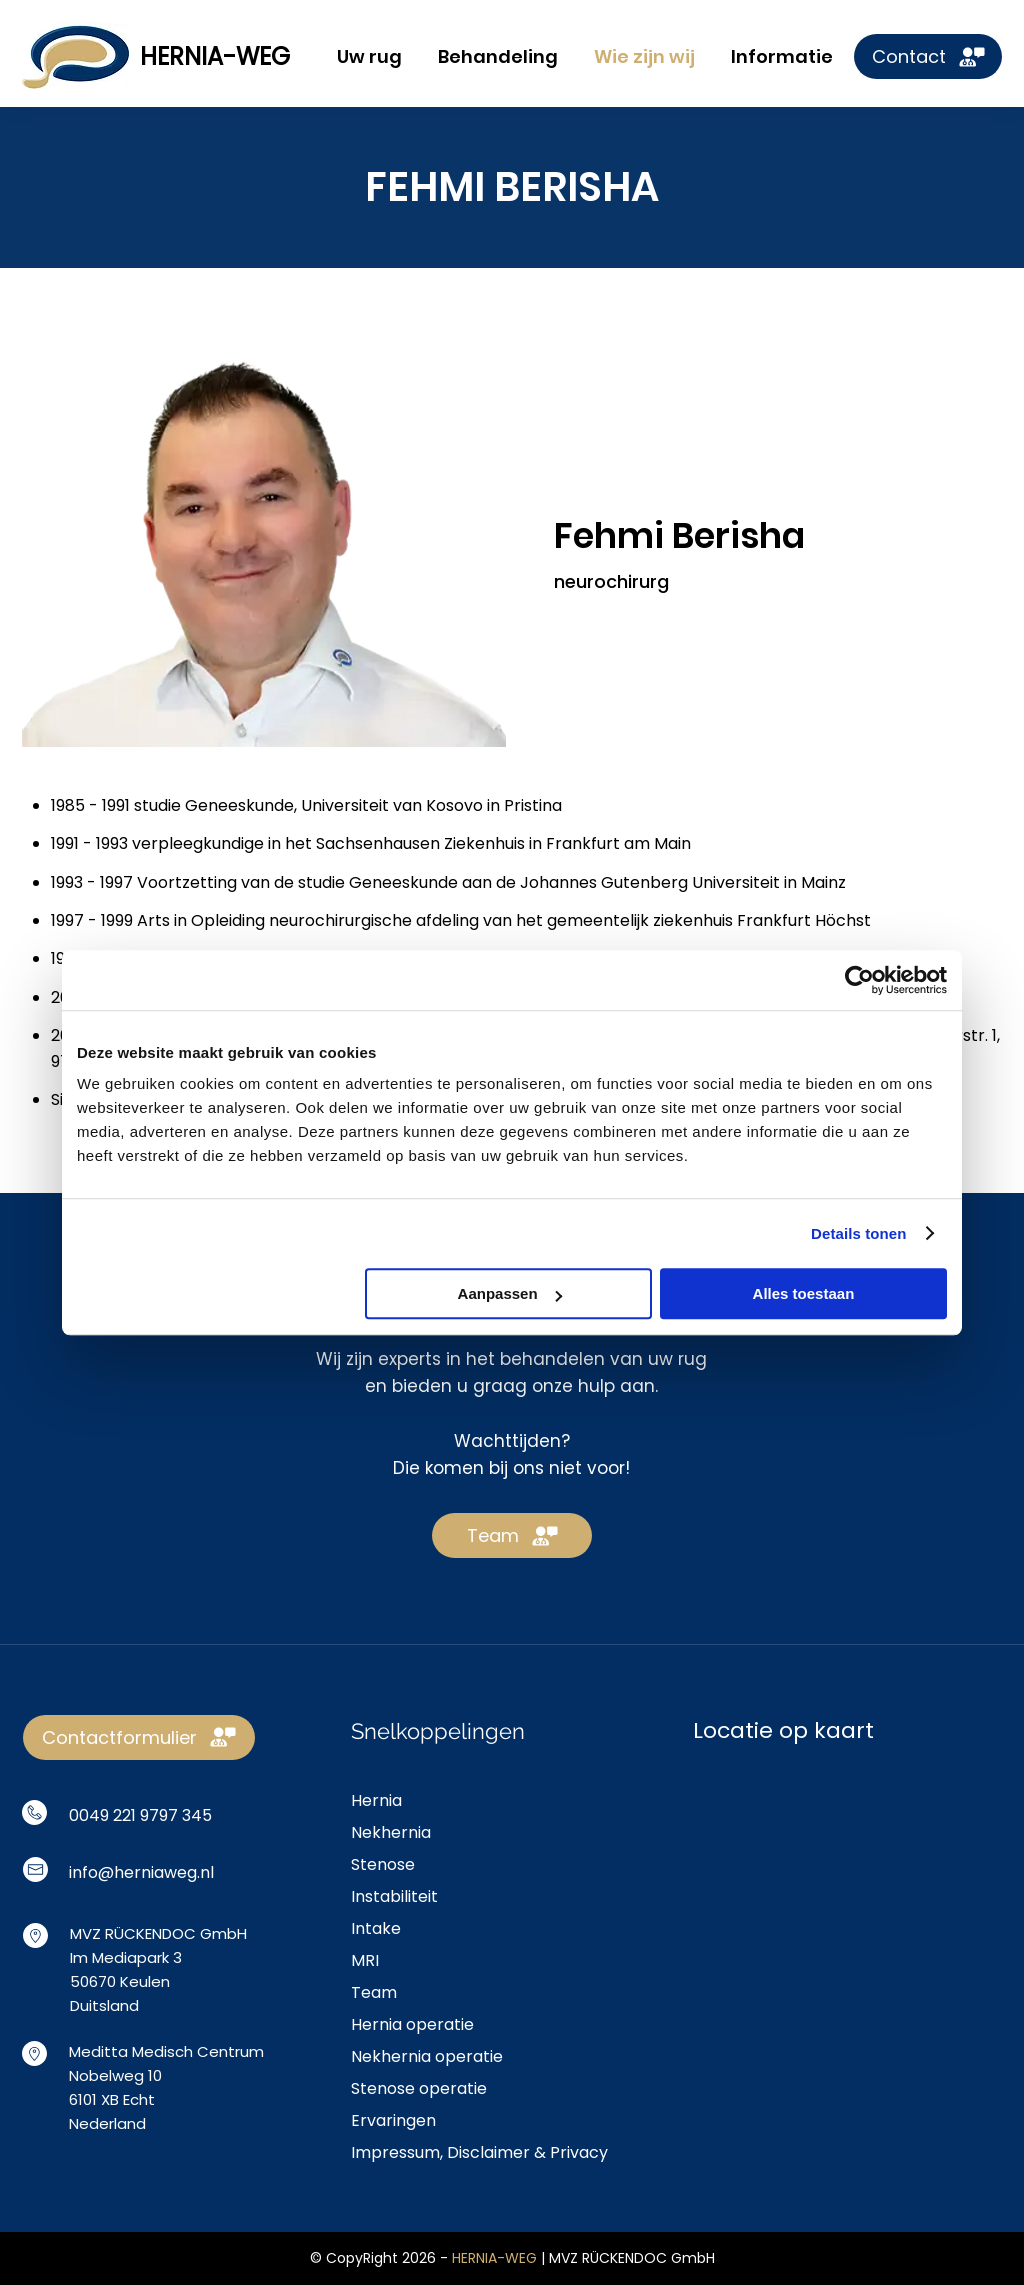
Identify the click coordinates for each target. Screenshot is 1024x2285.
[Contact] (928, 56)
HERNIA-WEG (215, 56)
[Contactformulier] (139, 1737)
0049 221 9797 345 (140, 1815)
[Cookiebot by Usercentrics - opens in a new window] (859, 980)
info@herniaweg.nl (141, 1872)
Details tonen (858, 1233)
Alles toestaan (804, 1293)
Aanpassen (510, 1293)
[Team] (512, 1535)
